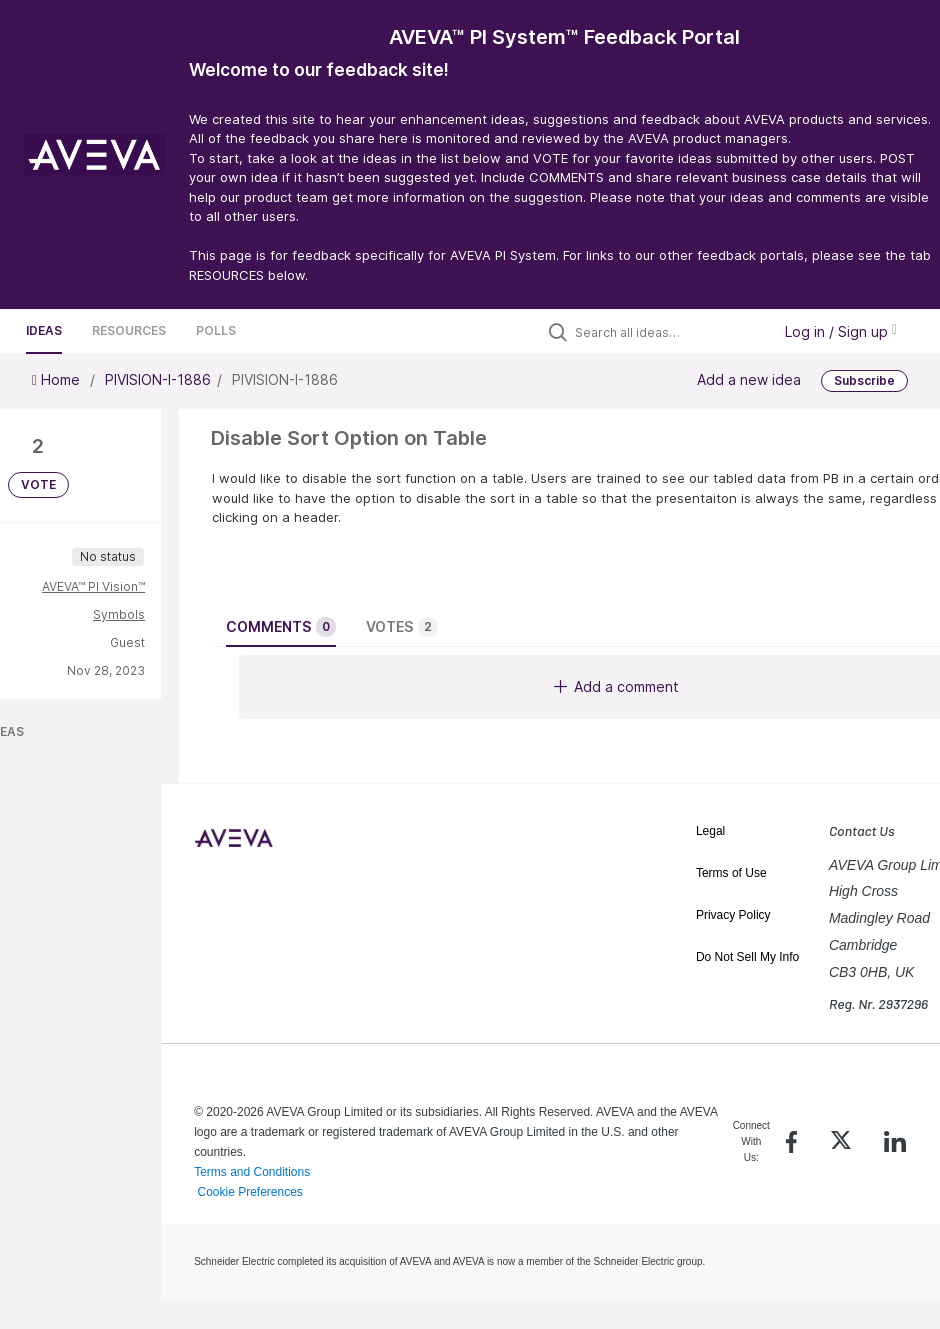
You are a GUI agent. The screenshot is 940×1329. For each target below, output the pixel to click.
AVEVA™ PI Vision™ (93, 586)
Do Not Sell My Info (747, 957)
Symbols (119, 614)
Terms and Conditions (252, 1172)
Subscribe (864, 380)
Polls (216, 330)
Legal (710, 831)
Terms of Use (731, 873)
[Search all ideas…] (668, 332)
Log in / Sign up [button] (841, 331)
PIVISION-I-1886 (158, 379)
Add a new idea (749, 379)
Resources (129, 330)
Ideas (44, 330)
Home (58, 379)
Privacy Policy (733, 915)
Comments (281, 627)
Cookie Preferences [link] (249, 1192)
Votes (402, 627)
